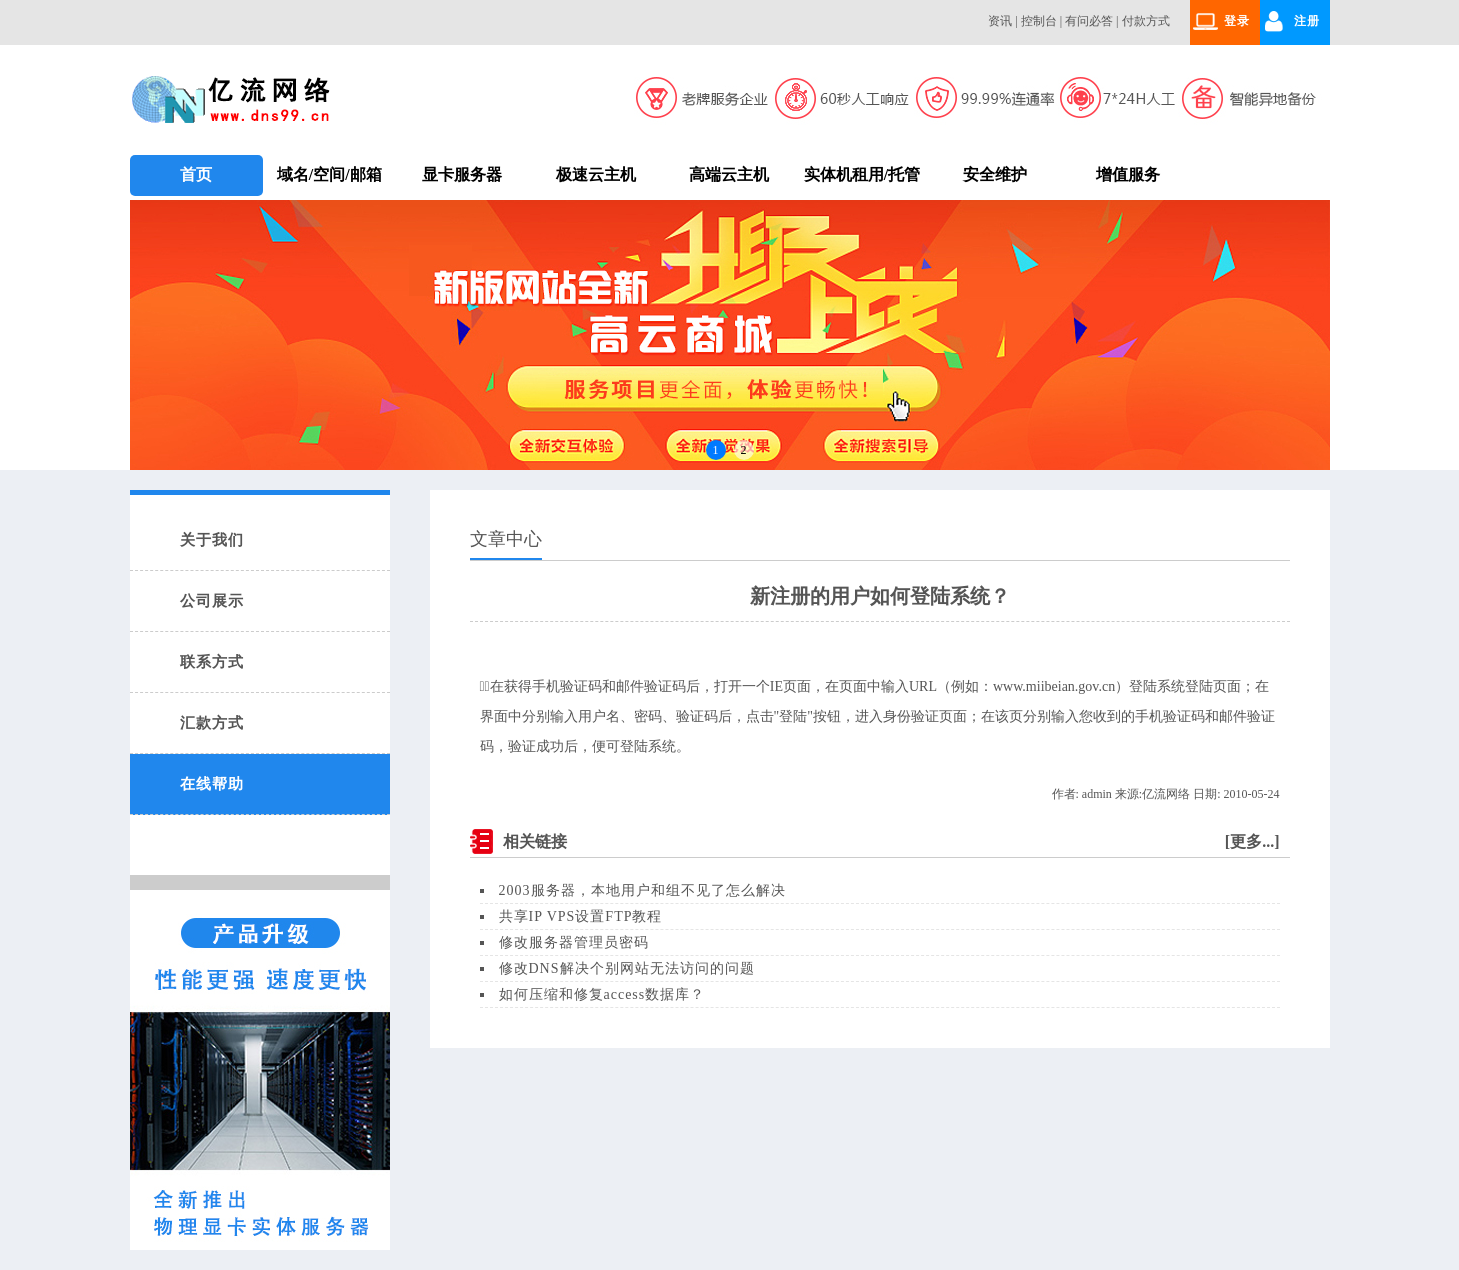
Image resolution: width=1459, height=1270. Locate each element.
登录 (1237, 21)
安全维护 (995, 174)
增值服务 (1128, 174)
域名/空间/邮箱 (329, 174)
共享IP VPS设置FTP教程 (581, 916)
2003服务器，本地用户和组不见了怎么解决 (642, 890)
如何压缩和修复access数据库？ (602, 994)
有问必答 (1089, 21)
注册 (1307, 21)
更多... (1252, 841)
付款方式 (1146, 21)
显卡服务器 (462, 174)
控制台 (1039, 21)
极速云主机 (596, 174)
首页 (196, 174)
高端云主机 (729, 174)
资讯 (1000, 21)
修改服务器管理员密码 (574, 942)
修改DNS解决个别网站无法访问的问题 (627, 968)
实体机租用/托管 (862, 174)
